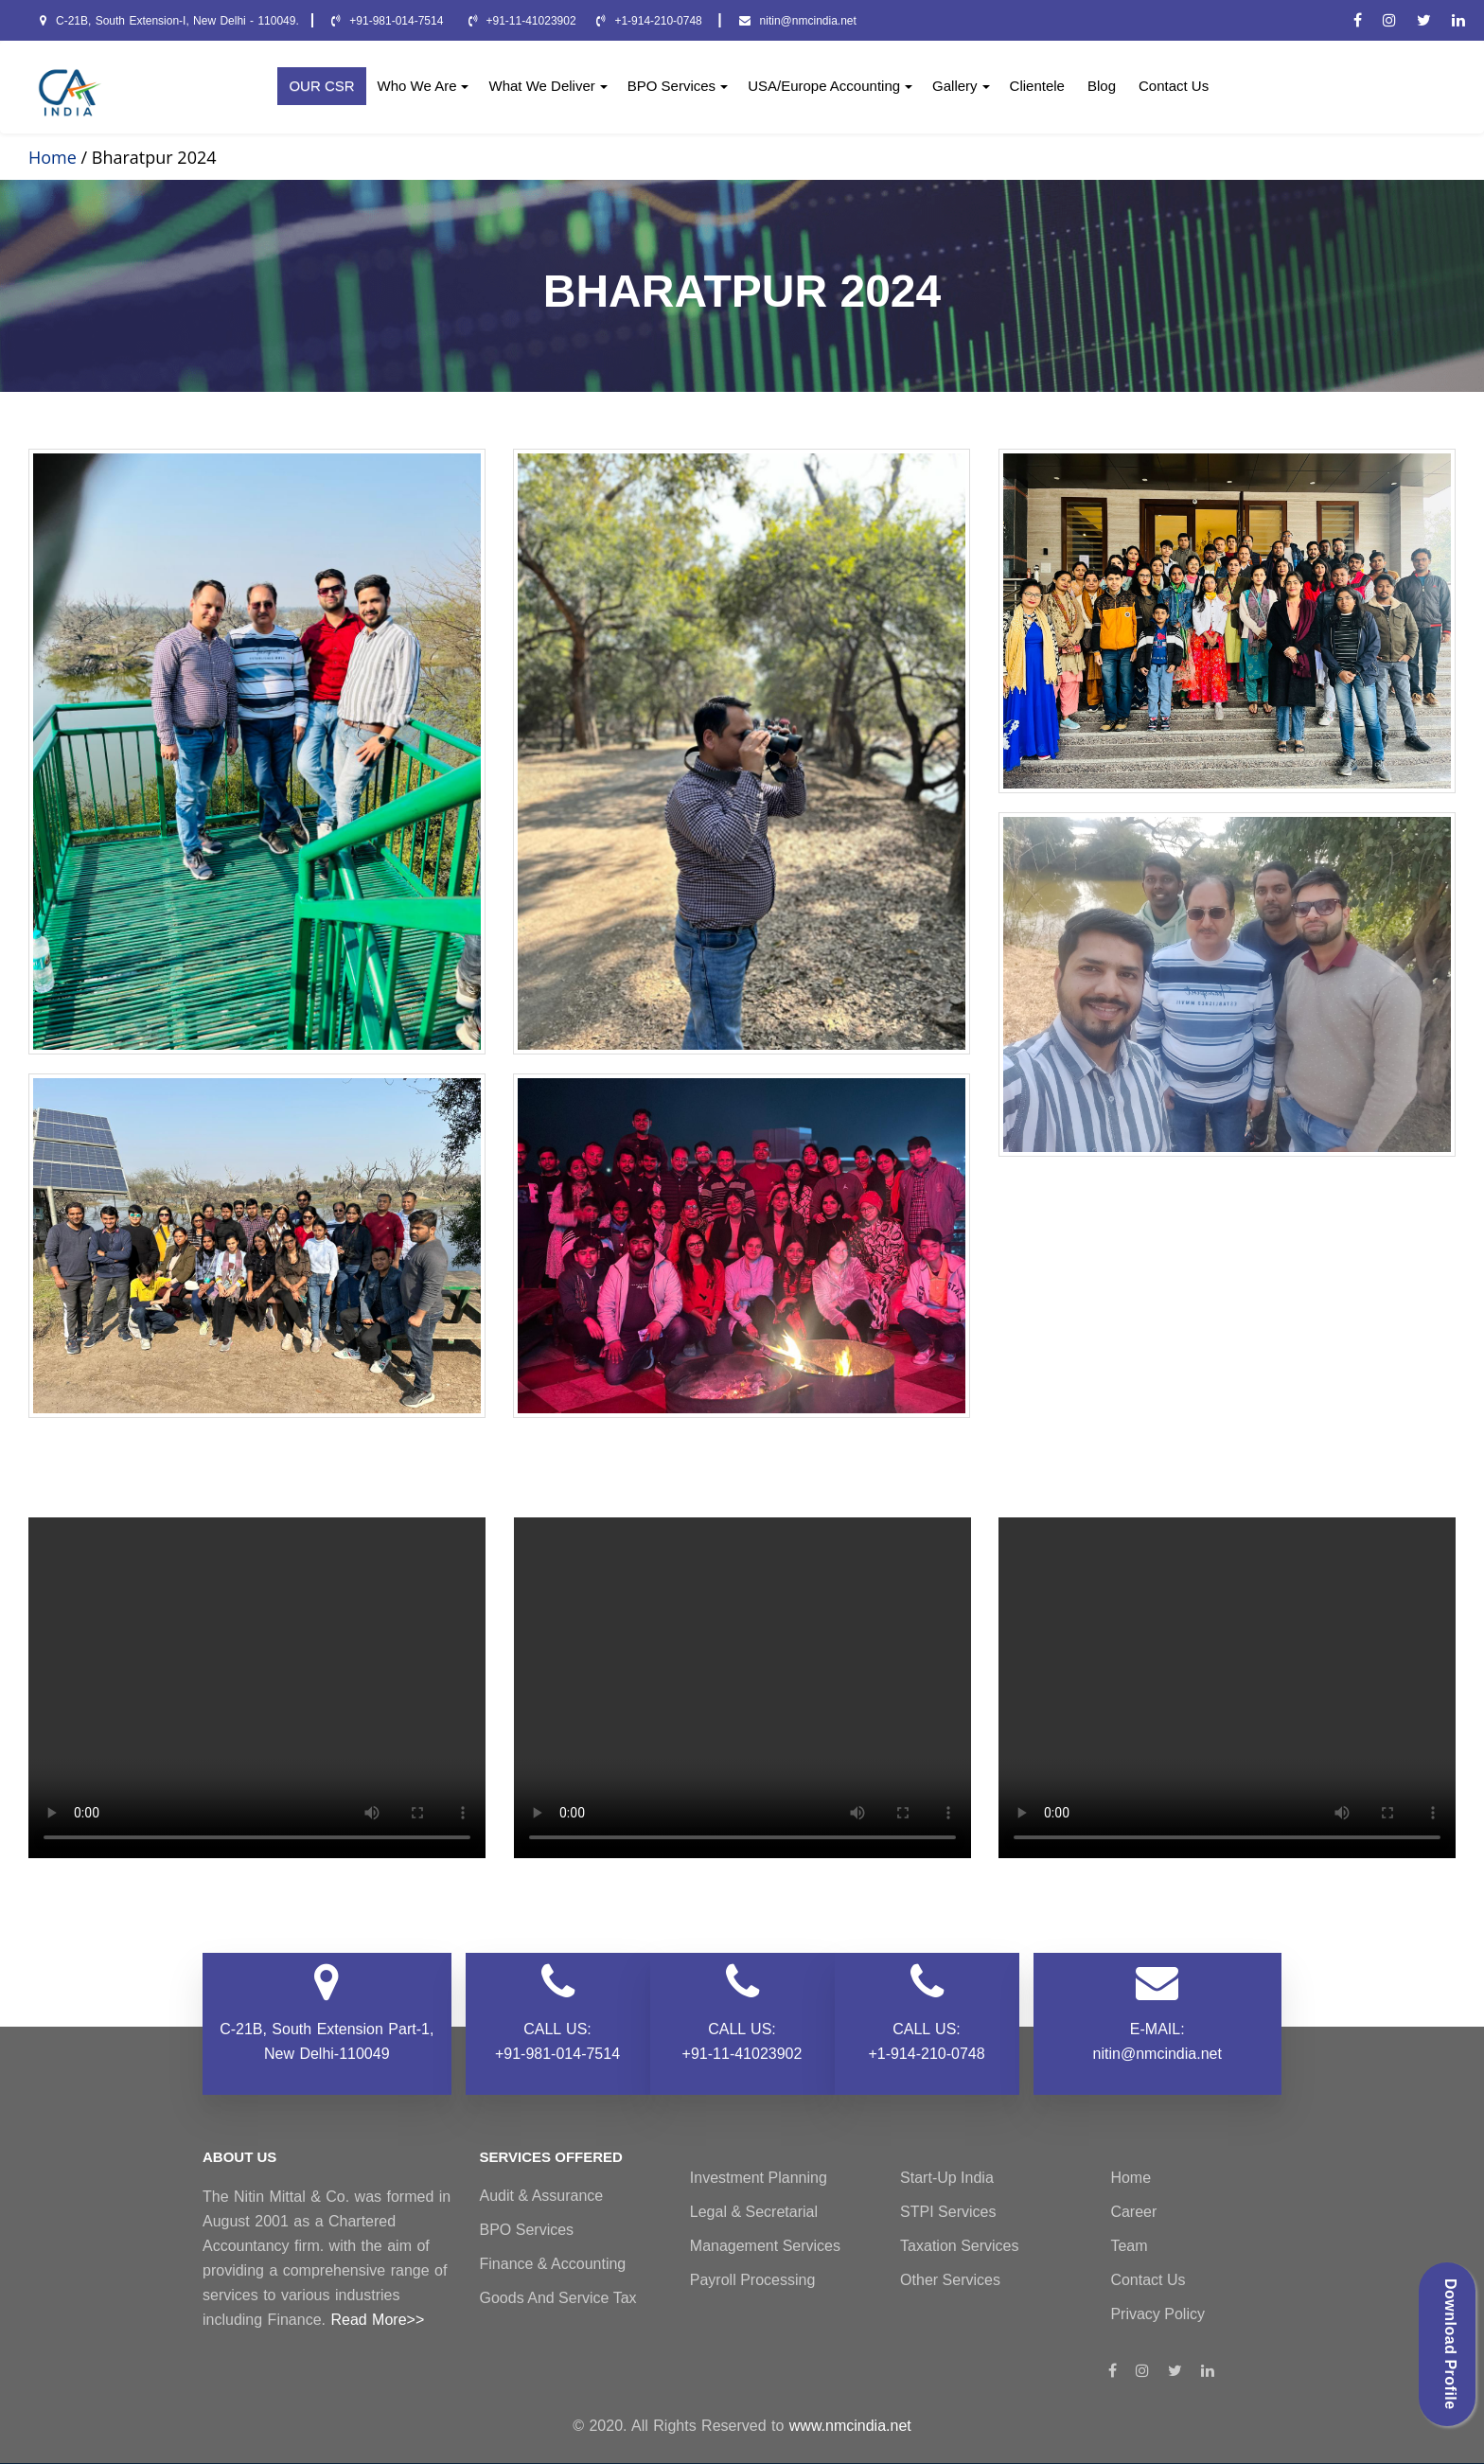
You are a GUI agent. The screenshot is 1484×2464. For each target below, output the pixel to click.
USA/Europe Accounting (830, 86)
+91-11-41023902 (522, 20)
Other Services (950, 2280)
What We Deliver (547, 86)
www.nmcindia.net (850, 2426)
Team (1128, 2246)
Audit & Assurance (542, 2196)
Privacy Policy (1157, 2314)
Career (1133, 2212)
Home (1130, 2178)
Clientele (1037, 86)
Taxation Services (959, 2246)
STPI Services (948, 2212)
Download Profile (1450, 2344)
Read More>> (377, 2320)
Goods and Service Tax (558, 2298)
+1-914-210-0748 (651, 20)
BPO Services (677, 86)
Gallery (961, 86)
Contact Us (1174, 86)
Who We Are (423, 86)
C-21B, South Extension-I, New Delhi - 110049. (169, 20)
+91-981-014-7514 (389, 20)
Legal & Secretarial (754, 2212)
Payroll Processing (753, 2280)
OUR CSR (321, 86)
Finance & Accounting (553, 2264)
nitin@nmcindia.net (798, 20)
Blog (1101, 86)
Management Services (765, 2246)
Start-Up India (947, 2178)
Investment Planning (758, 2178)
